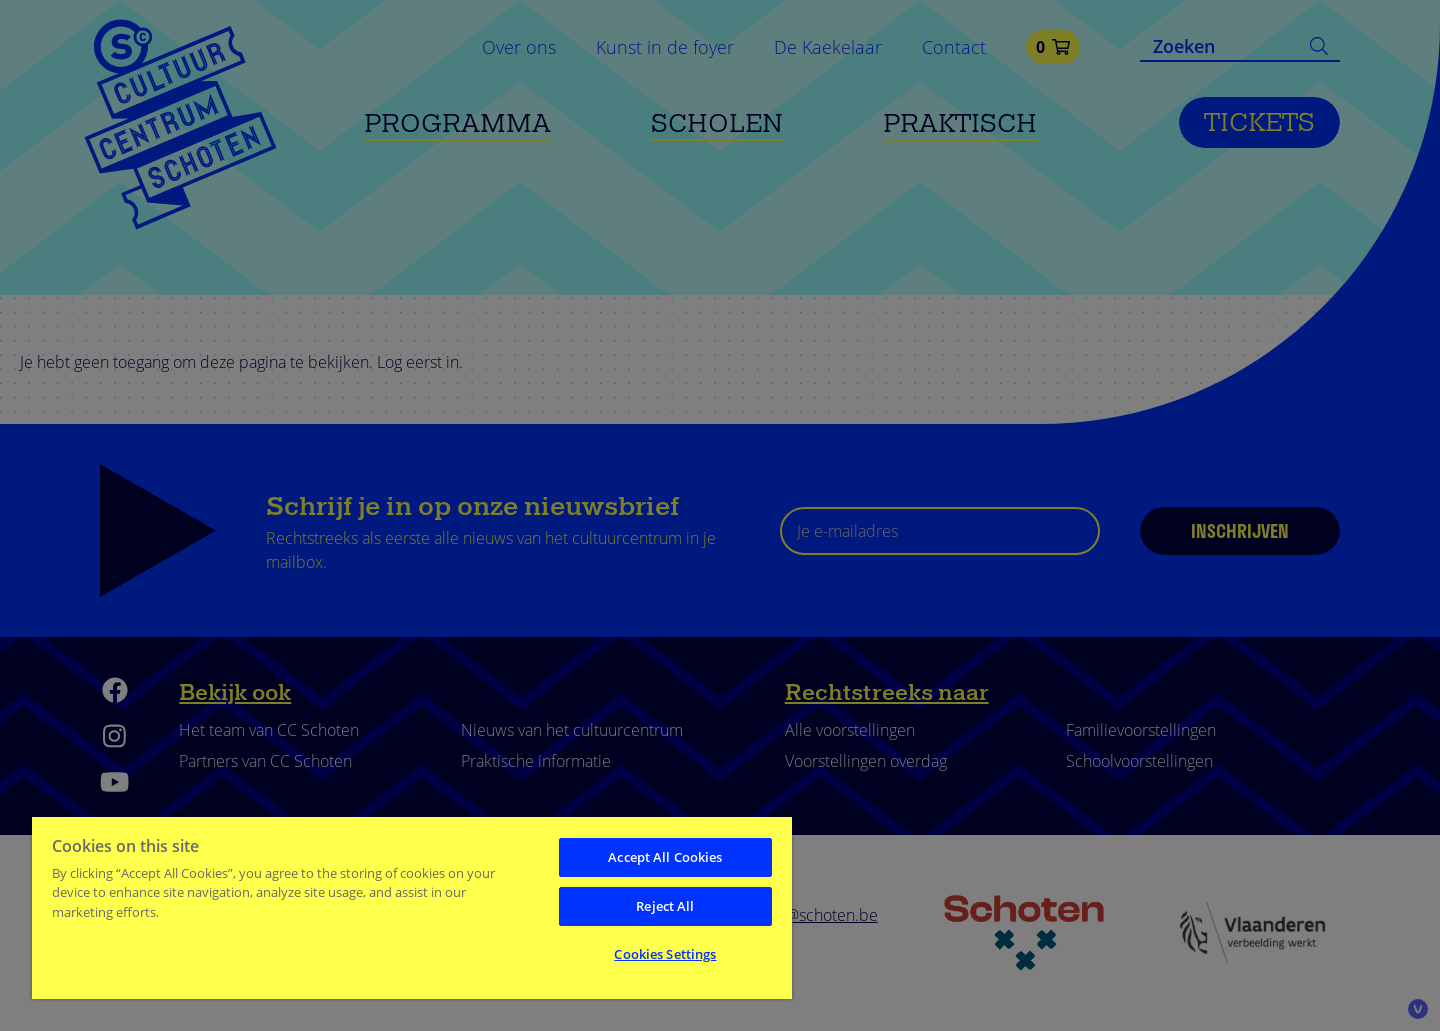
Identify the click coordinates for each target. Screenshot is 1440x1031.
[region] (412, 907)
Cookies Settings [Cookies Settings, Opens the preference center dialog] (665, 954)
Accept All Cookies (665, 857)
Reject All (665, 906)
